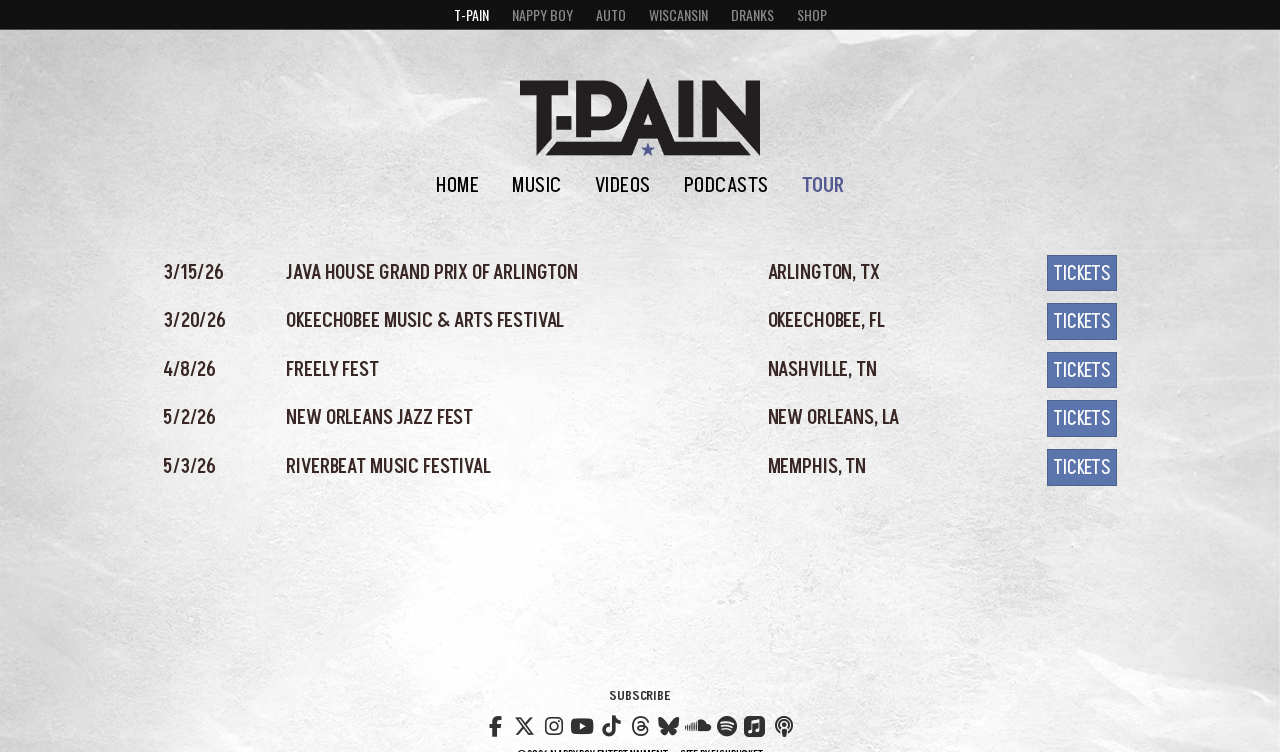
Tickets (1082, 274)
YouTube (582, 724)
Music (537, 185)
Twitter (525, 724)
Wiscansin (678, 14)
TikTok (611, 724)
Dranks (752, 14)
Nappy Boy (542, 14)
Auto (611, 14)
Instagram (553, 724)
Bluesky (669, 724)
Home (457, 185)
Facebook (496, 724)
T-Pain (471, 14)
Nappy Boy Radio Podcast (784, 724)
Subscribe (640, 695)
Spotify (727, 724)
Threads (640, 724)
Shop (812, 14)
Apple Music (754, 726)
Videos (623, 185)
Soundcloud (698, 724)
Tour (823, 185)
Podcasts (726, 185)
